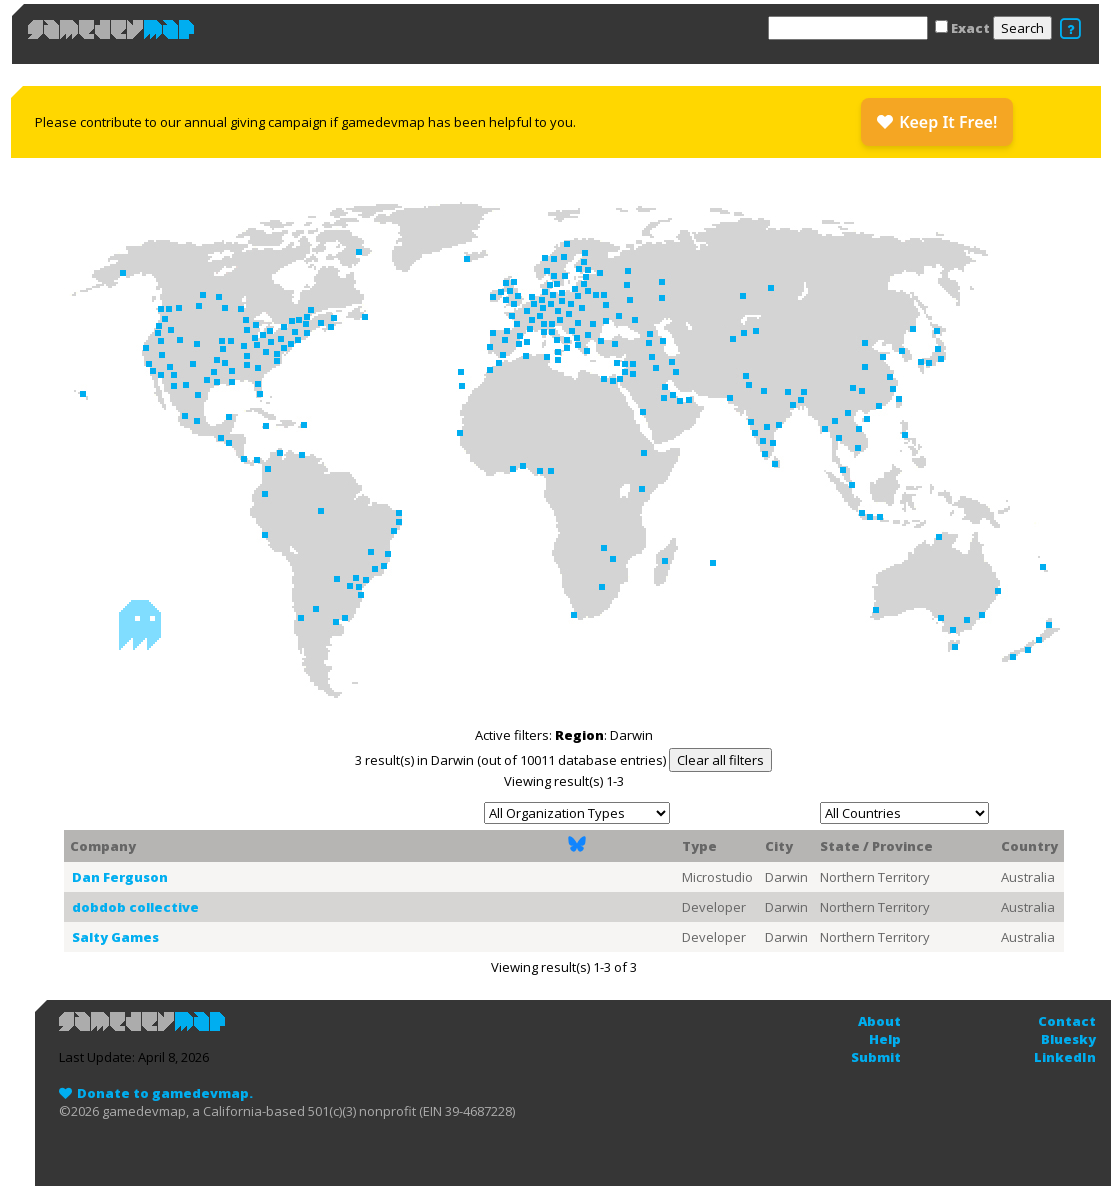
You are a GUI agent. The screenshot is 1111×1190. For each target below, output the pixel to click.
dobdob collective (135, 907)
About (879, 1021)
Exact (970, 28)
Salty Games (115, 937)
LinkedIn (1065, 1057)
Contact (1067, 1021)
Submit (876, 1057)
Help (885, 1039)
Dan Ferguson (120, 877)
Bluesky (1068, 1039)
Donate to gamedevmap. (165, 1093)
